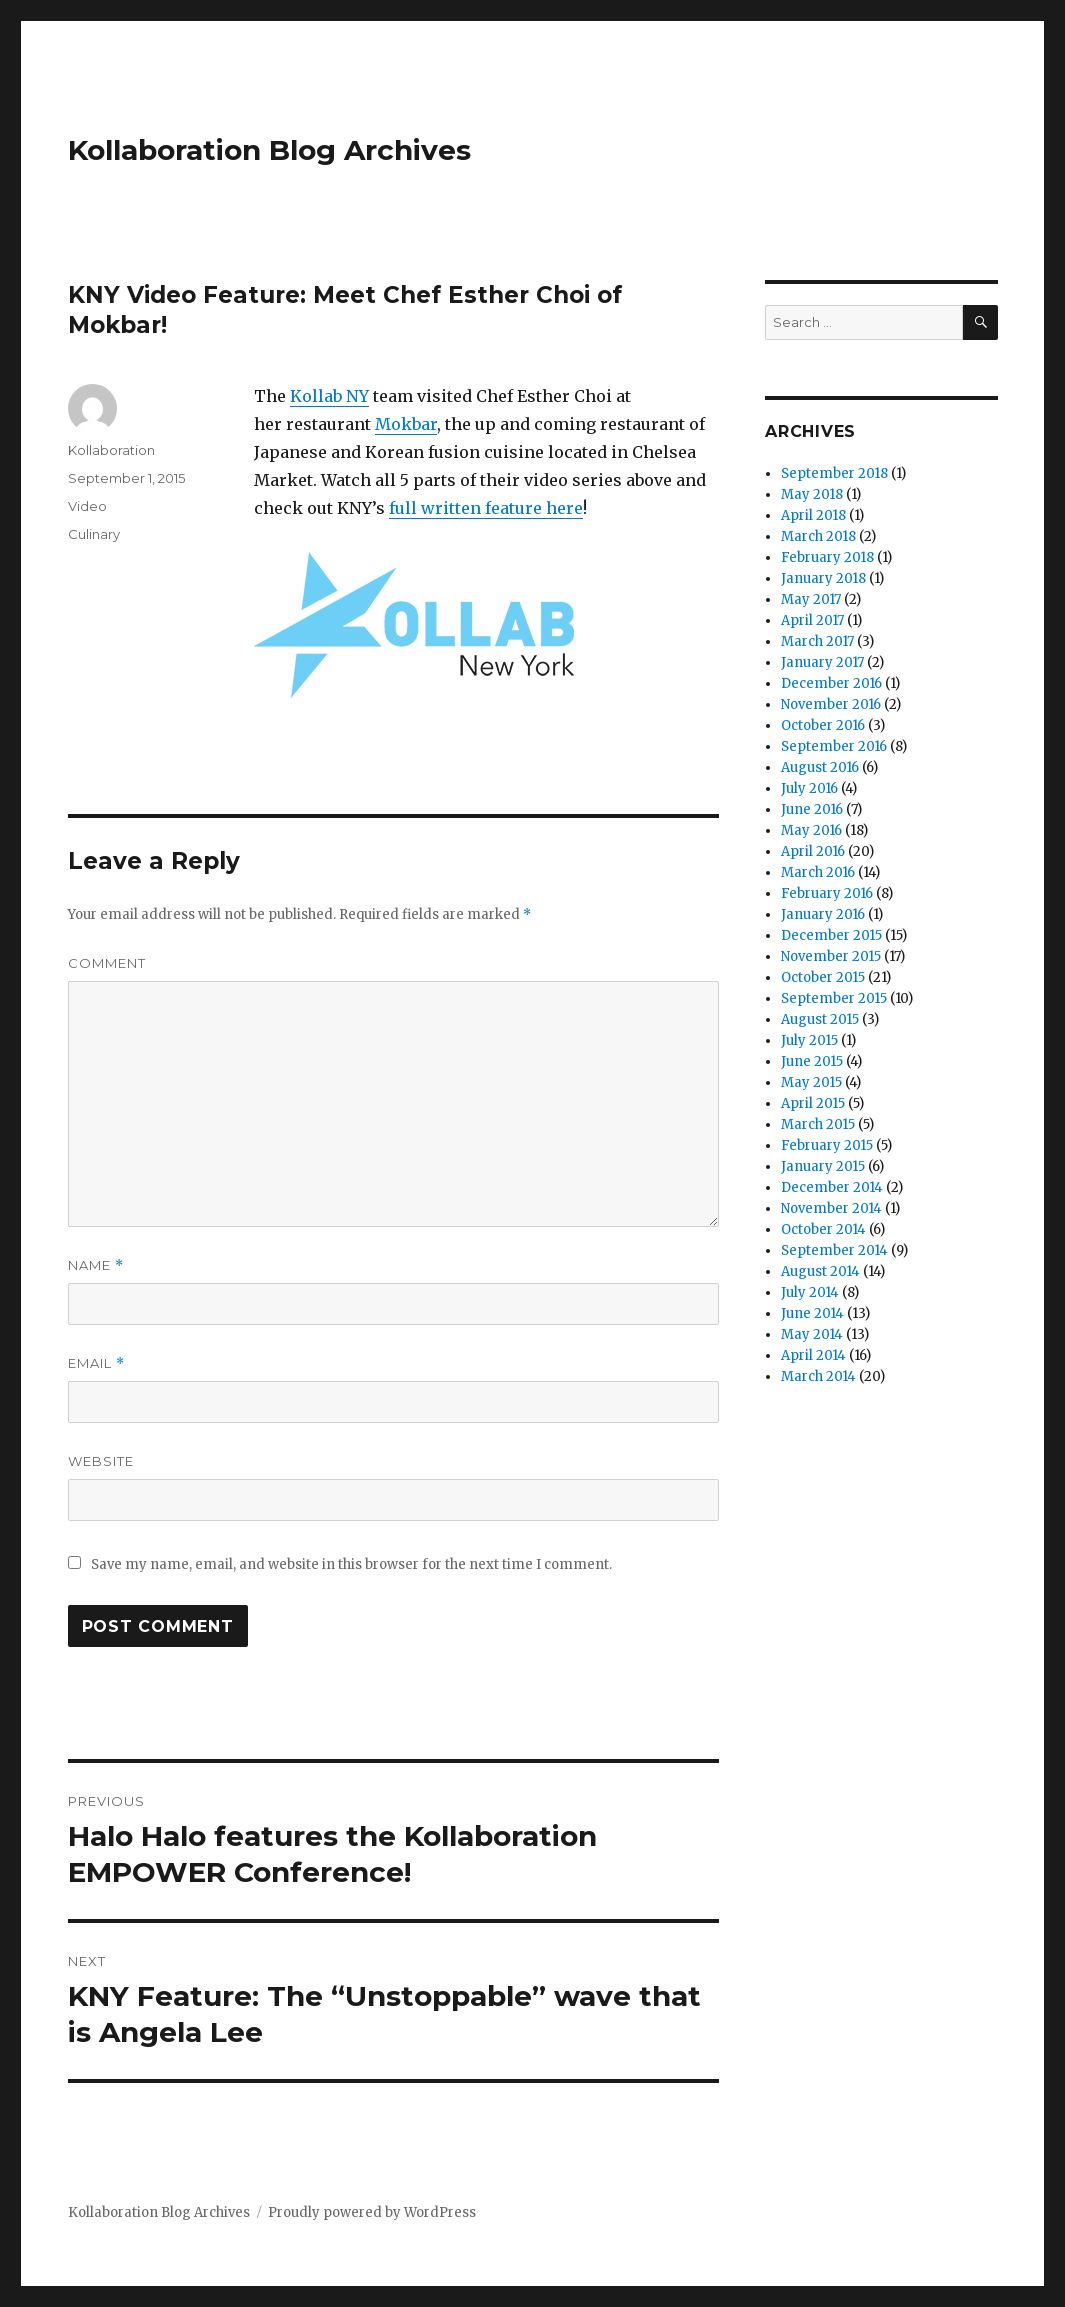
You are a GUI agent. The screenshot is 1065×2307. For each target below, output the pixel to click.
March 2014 (818, 1376)
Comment (107, 963)
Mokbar (406, 424)
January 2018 (823, 578)
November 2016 (831, 704)
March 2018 (818, 536)
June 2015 (812, 1061)
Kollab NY (329, 396)
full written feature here (486, 508)
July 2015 (809, 1040)
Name (96, 1265)
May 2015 (811, 1082)
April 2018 (813, 515)
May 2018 (812, 494)
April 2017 (812, 620)
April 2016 (813, 851)
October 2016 (823, 725)
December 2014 (832, 1187)
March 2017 (817, 641)
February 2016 (827, 893)
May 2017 (811, 599)
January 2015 (823, 1166)
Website (101, 1461)
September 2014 (834, 1250)
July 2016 (809, 788)
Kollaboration (111, 450)
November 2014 (831, 1208)
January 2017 (822, 662)
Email (96, 1363)
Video (87, 506)
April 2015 (813, 1103)
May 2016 (811, 830)
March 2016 (818, 872)
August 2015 (820, 1019)
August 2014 (820, 1271)
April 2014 (813, 1355)
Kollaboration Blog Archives (269, 150)
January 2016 (823, 914)
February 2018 (827, 557)
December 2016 (831, 683)
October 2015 (823, 977)
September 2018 (834, 473)
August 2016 (820, 767)
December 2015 (831, 935)
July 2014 (810, 1292)
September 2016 (834, 746)
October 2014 (823, 1229)
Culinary (94, 534)
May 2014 (812, 1334)
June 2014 (812, 1313)
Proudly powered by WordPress (372, 2212)
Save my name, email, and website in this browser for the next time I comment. (351, 1564)
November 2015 (831, 956)
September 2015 (834, 998)
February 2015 (827, 1145)
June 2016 (812, 809)
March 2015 (818, 1124)
